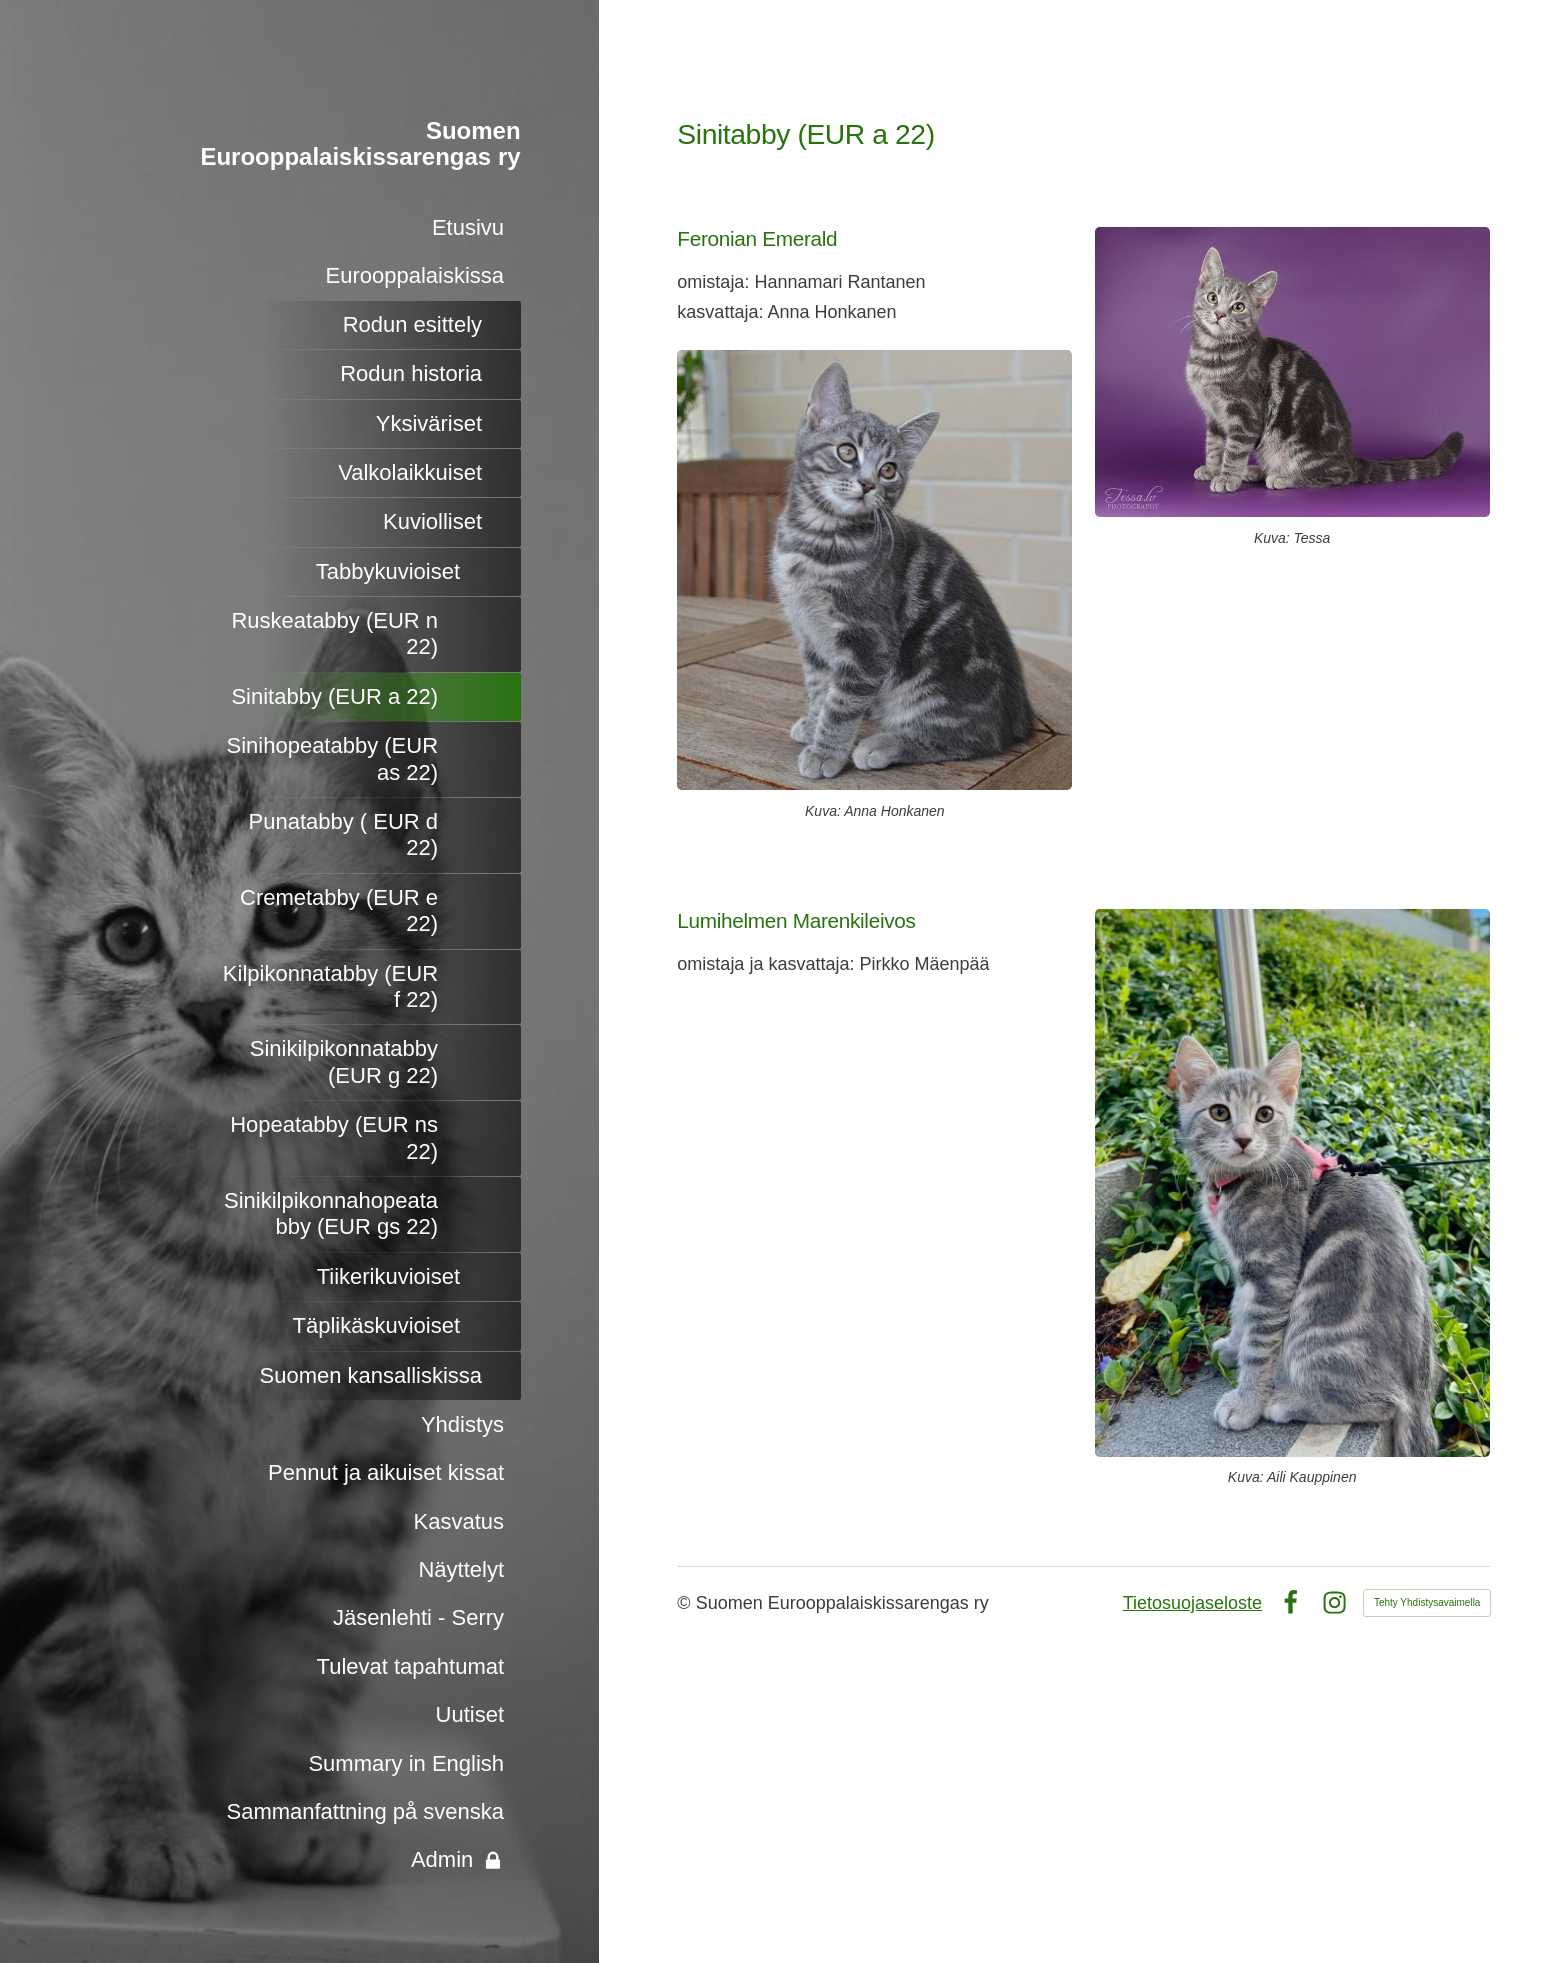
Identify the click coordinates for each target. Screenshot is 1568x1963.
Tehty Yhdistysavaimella (1427, 1602)
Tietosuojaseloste (1192, 1603)
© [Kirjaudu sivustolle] (686, 1603)
